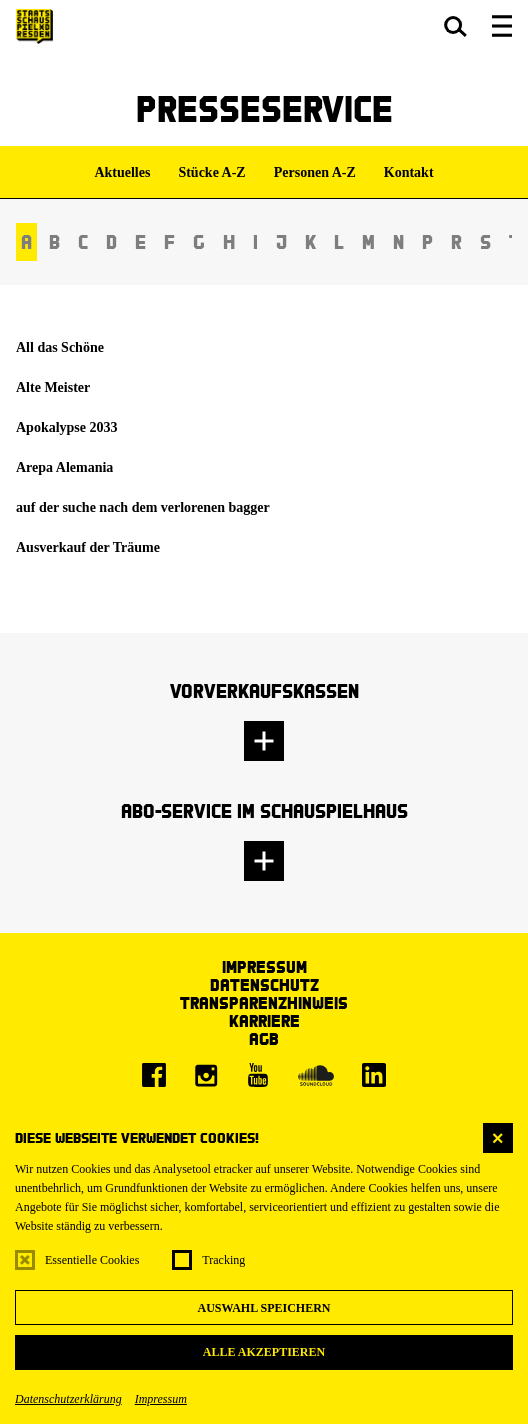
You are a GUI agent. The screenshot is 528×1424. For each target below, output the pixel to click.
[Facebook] (154, 1075)
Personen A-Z (315, 172)
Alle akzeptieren (264, 1352)
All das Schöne (60, 347)
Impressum (161, 1399)
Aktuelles (122, 172)
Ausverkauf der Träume (88, 547)
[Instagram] (206, 1075)
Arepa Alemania (64, 467)
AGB (264, 1038)
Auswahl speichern (263, 1308)
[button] (455, 26)
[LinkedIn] (374, 1075)
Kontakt (409, 172)
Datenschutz (264, 984)
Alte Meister (53, 387)
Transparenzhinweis (264, 1002)
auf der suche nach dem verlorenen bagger (143, 507)
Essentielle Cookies (92, 1260)
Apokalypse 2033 (67, 427)
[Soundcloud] (316, 1075)
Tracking (223, 1260)
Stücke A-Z (211, 172)
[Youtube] (258, 1075)
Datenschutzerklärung (68, 1399)
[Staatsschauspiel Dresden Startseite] (34, 26)
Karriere (264, 1020)
